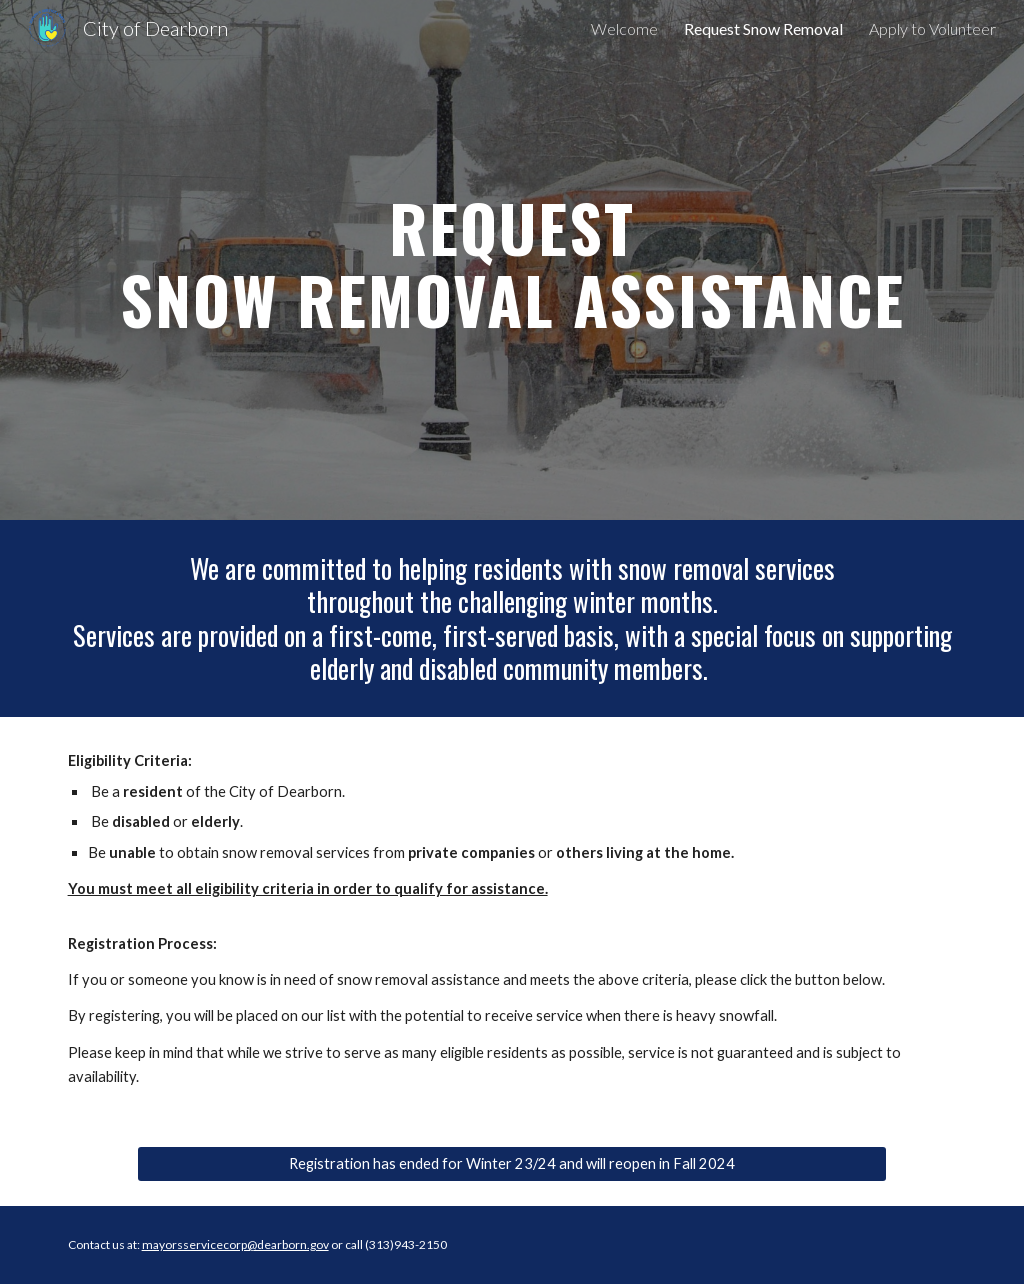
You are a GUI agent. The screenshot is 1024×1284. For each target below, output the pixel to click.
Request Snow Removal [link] (763, 28)
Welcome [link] (624, 28)
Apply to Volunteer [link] (932, 28)
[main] (512, 259)
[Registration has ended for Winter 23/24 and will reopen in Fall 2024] (512, 1164)
